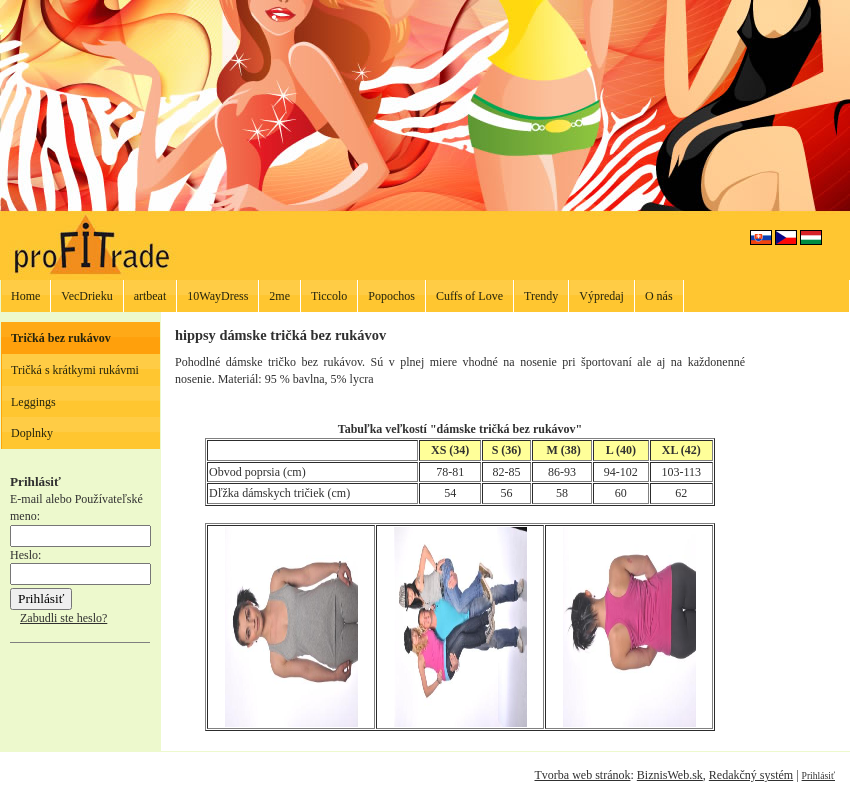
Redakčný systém (751, 775)
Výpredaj (601, 296)
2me (279, 296)
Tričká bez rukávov (61, 338)
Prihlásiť (818, 775)
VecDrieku (86, 296)
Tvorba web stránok (582, 775)
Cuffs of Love (469, 296)
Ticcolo (329, 296)
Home (25, 296)
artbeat (150, 296)
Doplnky (32, 433)
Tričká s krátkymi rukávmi (75, 370)
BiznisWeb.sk (670, 775)
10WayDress (217, 296)
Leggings (33, 402)
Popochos (391, 296)
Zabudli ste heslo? (63, 618)
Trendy (541, 296)
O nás (659, 296)
